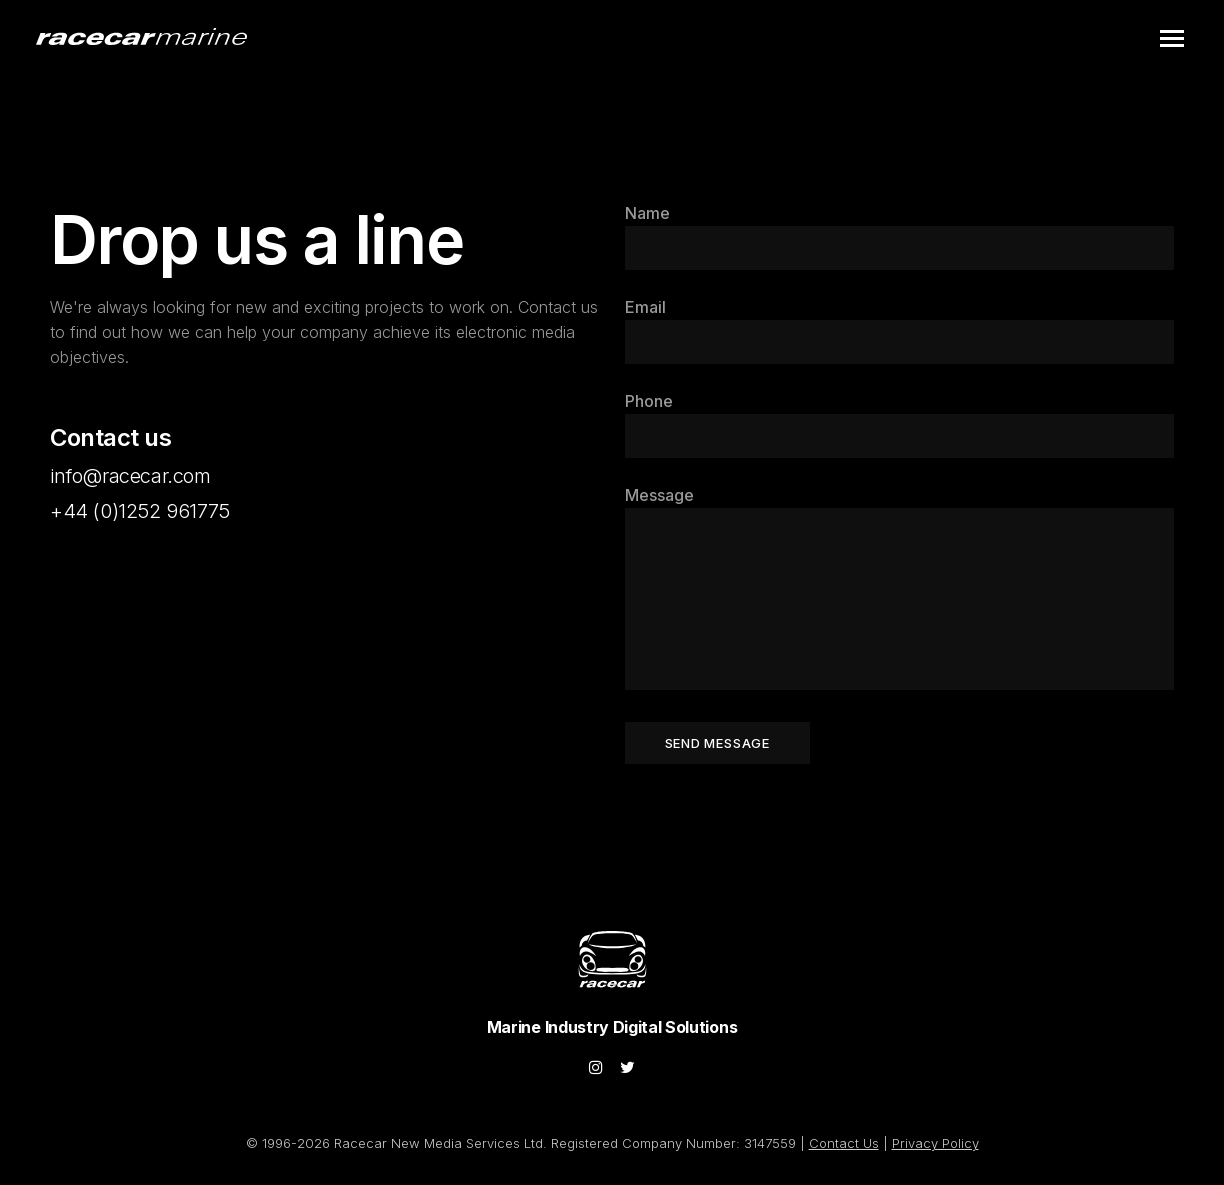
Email (645, 307)
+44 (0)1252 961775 (140, 511)
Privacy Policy (935, 1143)
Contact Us (844, 1143)
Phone (649, 401)
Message (659, 495)
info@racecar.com (130, 476)
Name (647, 213)
